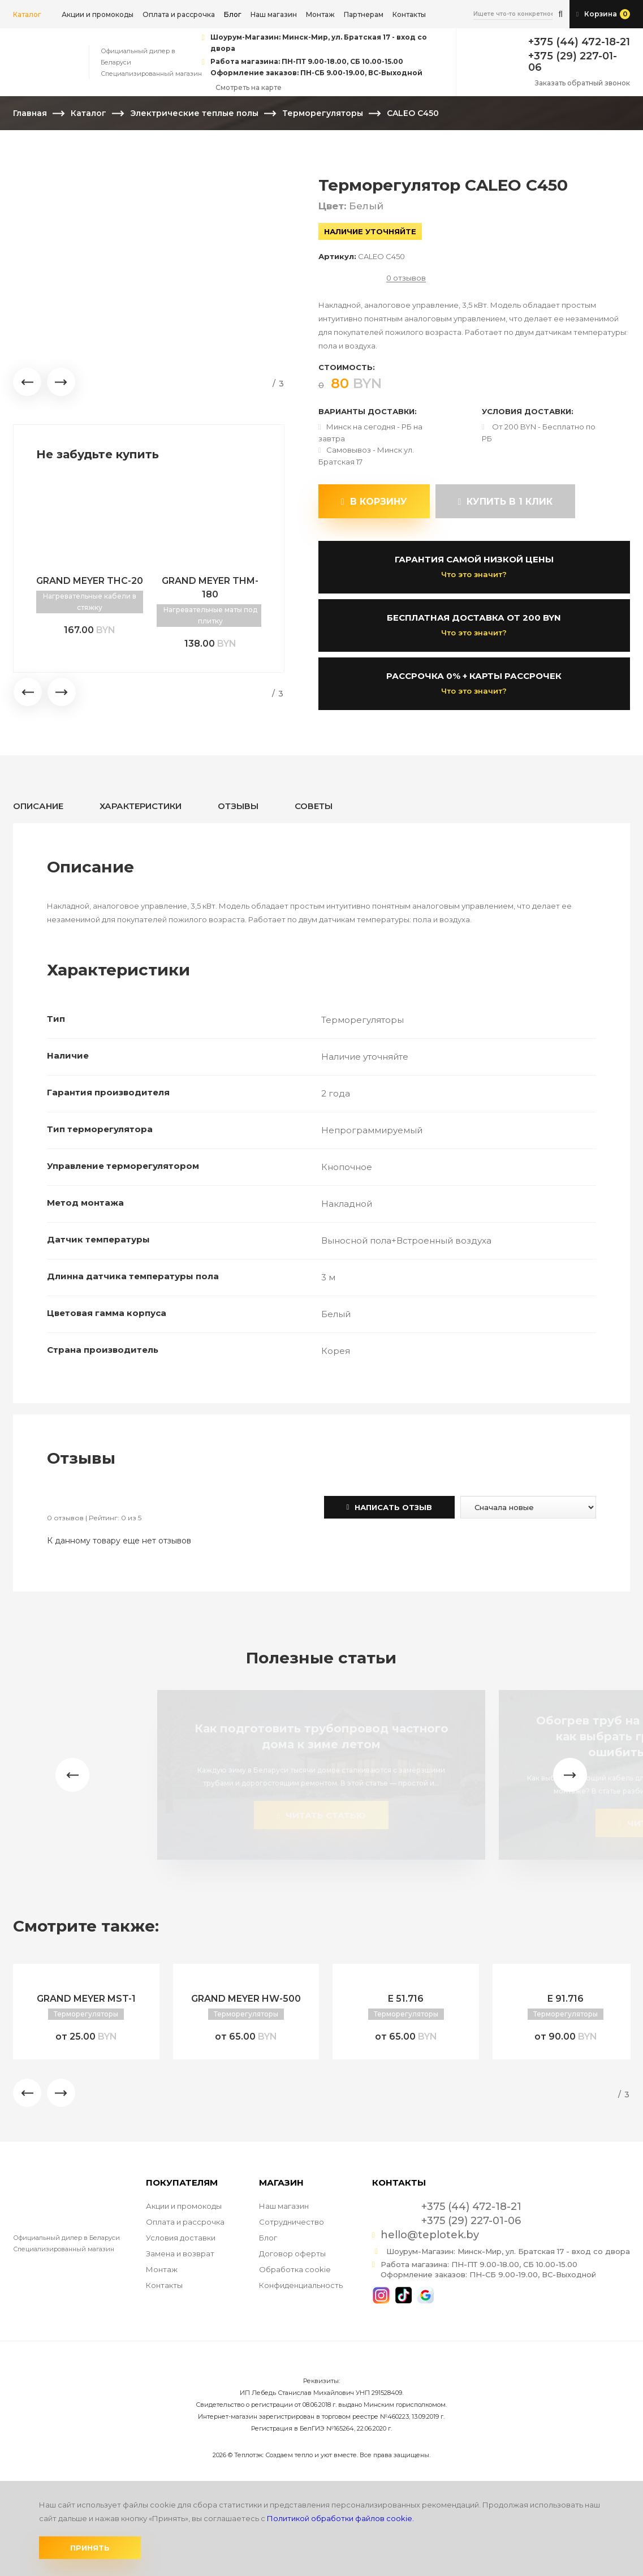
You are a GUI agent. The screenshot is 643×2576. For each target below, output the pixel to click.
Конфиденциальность (301, 2285)
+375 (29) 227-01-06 (572, 61)
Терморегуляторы (322, 113)
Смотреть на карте (248, 87)
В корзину (374, 501)
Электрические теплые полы (194, 113)
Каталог (27, 14)
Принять (90, 2547)
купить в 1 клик (505, 501)
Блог (268, 2237)
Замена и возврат (180, 2253)
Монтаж (320, 14)
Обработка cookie (295, 2269)
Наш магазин (274, 14)
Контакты (409, 14)
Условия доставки (180, 2237)
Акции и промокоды (97, 14)
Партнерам (363, 14)
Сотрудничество (291, 2221)
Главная (30, 113)
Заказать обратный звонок (582, 83)
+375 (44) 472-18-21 (579, 42)
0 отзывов (406, 278)
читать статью (321, 1815)
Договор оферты (292, 2253)
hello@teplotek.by (430, 2234)
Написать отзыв (390, 1507)
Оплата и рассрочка (179, 14)
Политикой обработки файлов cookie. (340, 2518)
